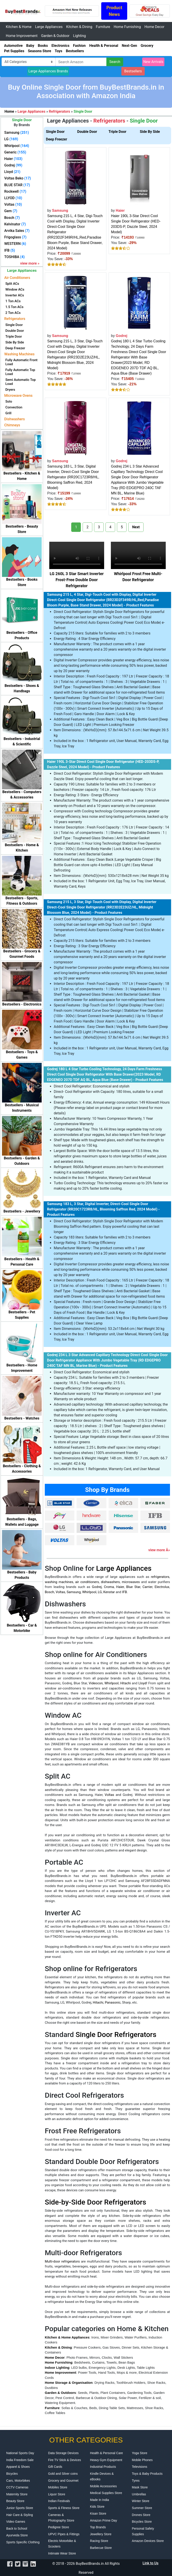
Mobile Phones (142, 2460)
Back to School (16, 2528)
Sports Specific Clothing (23, 2542)
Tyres (136, 2480)
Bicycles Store (142, 2521)
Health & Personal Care (106, 2453)
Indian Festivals (59, 2501)
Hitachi (125, 1683)
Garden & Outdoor (55, 36)
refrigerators (160, 1577)
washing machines (59, 1582)
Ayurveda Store (17, 2535)
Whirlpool (89, 1592)
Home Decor (154, 27)
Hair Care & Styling (19, 2515)
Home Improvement (21, 36)
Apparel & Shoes (18, 2466)
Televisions (139, 2466)
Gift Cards (55, 2466)
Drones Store (141, 2515)
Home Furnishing (127, 27)
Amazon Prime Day (103, 2520)
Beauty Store (15, 2501)
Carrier (147, 1587)
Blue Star (133, 1587)
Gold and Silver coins (63, 2473)
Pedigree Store (58, 2527)
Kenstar (109, 1592)
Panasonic (112, 2002)
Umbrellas (139, 2494)
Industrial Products (103, 2466)
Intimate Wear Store (62, 2553)
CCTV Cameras (17, 2487)
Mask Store (140, 2487)
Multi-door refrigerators (62, 2261)
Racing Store (99, 2541)
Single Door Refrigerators (115, 2034)
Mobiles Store (57, 2487)
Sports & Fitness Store (64, 2508)
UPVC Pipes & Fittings (64, 2534)
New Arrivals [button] (153, 62)
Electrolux (162, 1587)
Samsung (74, 1592)
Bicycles (12, 2473)
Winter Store (140, 2501)
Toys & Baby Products (147, 2473)
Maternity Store (17, 2494)
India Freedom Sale (20, 2460)
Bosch (49, 1592)
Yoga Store (139, 2453)
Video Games (15, 2521)
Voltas (60, 1592)
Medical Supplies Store (106, 2493)
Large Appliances (49, 27)
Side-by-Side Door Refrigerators (95, 2202)
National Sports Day (20, 2453)
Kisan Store (98, 2513)
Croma (109, 1587)
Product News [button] (114, 11)
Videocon (96, 1683)
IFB (124, 1592)
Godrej (97, 1587)
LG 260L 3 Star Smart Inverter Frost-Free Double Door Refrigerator (77, 579)
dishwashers (110, 1582)
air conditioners (87, 1582)
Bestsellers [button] (133, 71)
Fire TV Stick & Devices (64, 2460)
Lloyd (142, 1683)
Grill (8, 413)
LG (100, 1592)
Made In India (99, 2500)
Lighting (79, 36)
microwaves (131, 1582)
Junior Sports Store (19, 2508)
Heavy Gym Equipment (106, 2460)
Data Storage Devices (63, 2453)
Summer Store (142, 2508)
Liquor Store (56, 2494)
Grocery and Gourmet (63, 2480)
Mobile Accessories (103, 2486)
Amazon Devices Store (148, 2541)
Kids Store (97, 2506)
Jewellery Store (101, 2534)
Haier (120, 1587)
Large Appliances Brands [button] (48, 71)
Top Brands (98, 2527)
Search (114, 62)
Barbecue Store (101, 2548)
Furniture (103, 27)
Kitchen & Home (19, 27)
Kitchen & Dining (79, 27)
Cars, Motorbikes (18, 2480)
